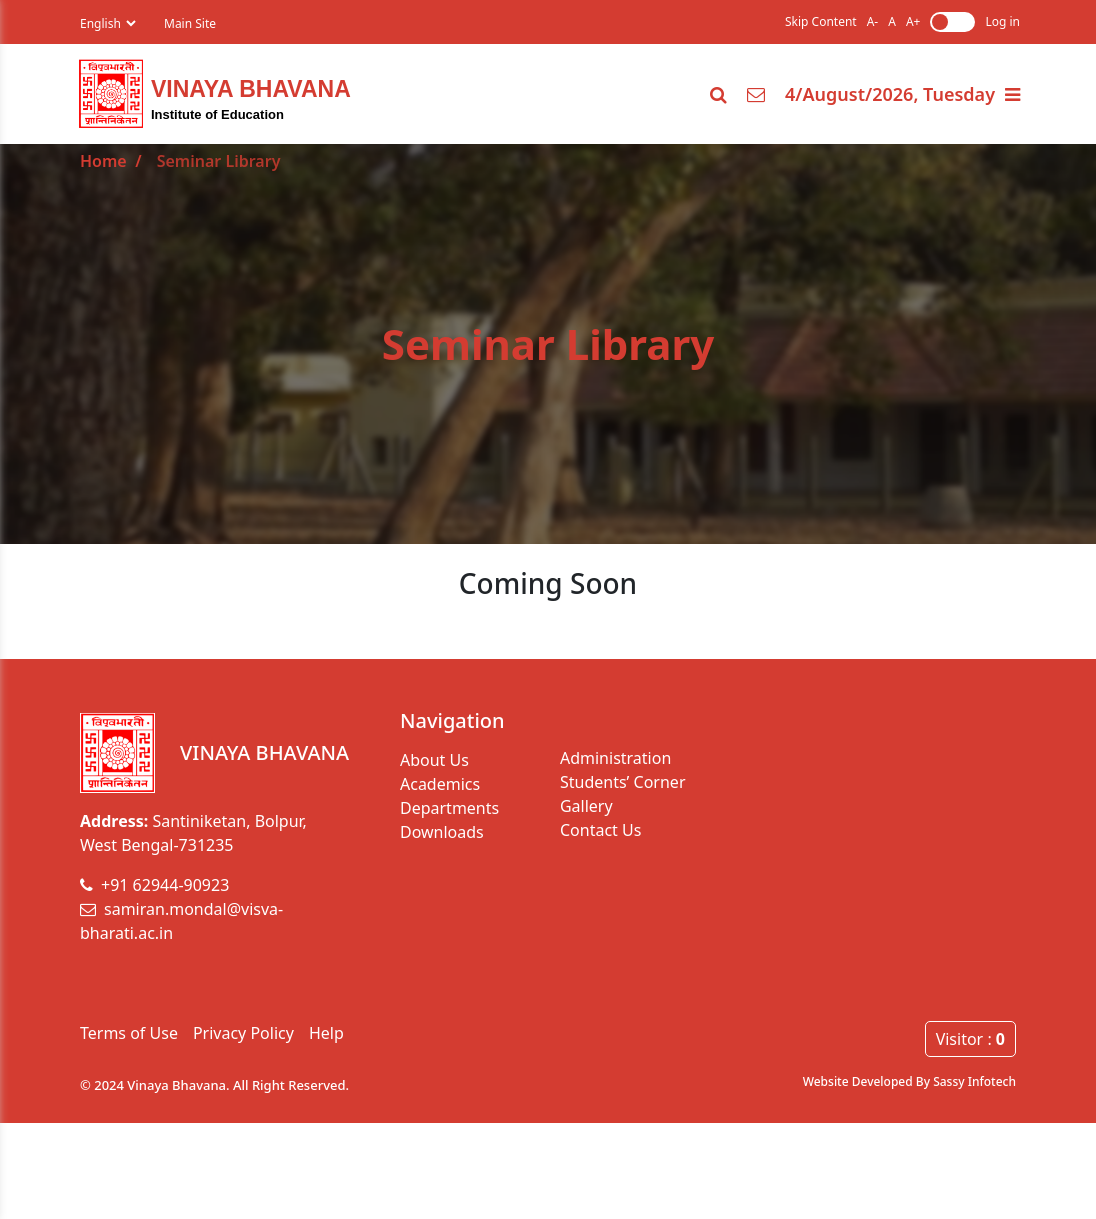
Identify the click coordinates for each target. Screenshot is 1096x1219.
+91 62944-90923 (154, 885)
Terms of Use (129, 1033)
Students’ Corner (623, 782)
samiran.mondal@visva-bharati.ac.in (181, 921)
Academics (440, 784)
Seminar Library (219, 161)
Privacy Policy (243, 1033)
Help (326, 1033)
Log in (1002, 21)
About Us (434, 760)
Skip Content (821, 21)
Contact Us (600, 830)
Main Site (190, 23)
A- (873, 21)
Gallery (586, 806)
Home (103, 161)
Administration (615, 758)
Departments (449, 808)
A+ (913, 21)
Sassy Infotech (974, 1081)
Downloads (442, 832)
